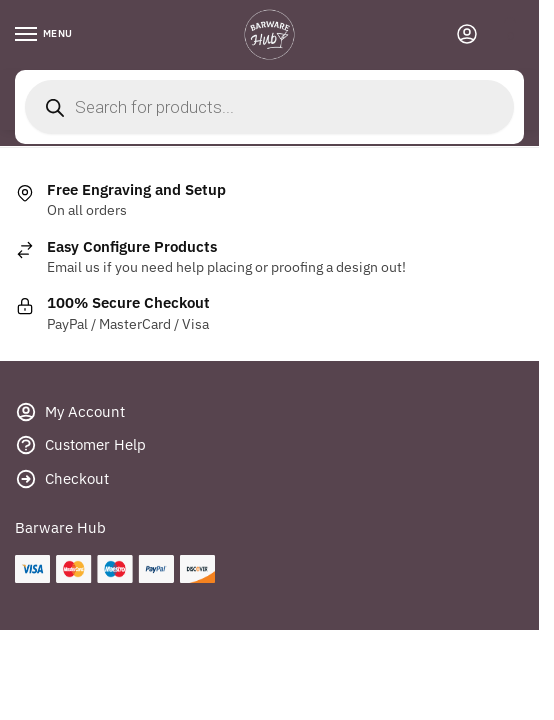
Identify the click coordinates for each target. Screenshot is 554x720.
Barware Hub (60, 527)
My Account (70, 415)
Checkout (62, 482)
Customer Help (80, 448)
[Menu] (45, 35)
